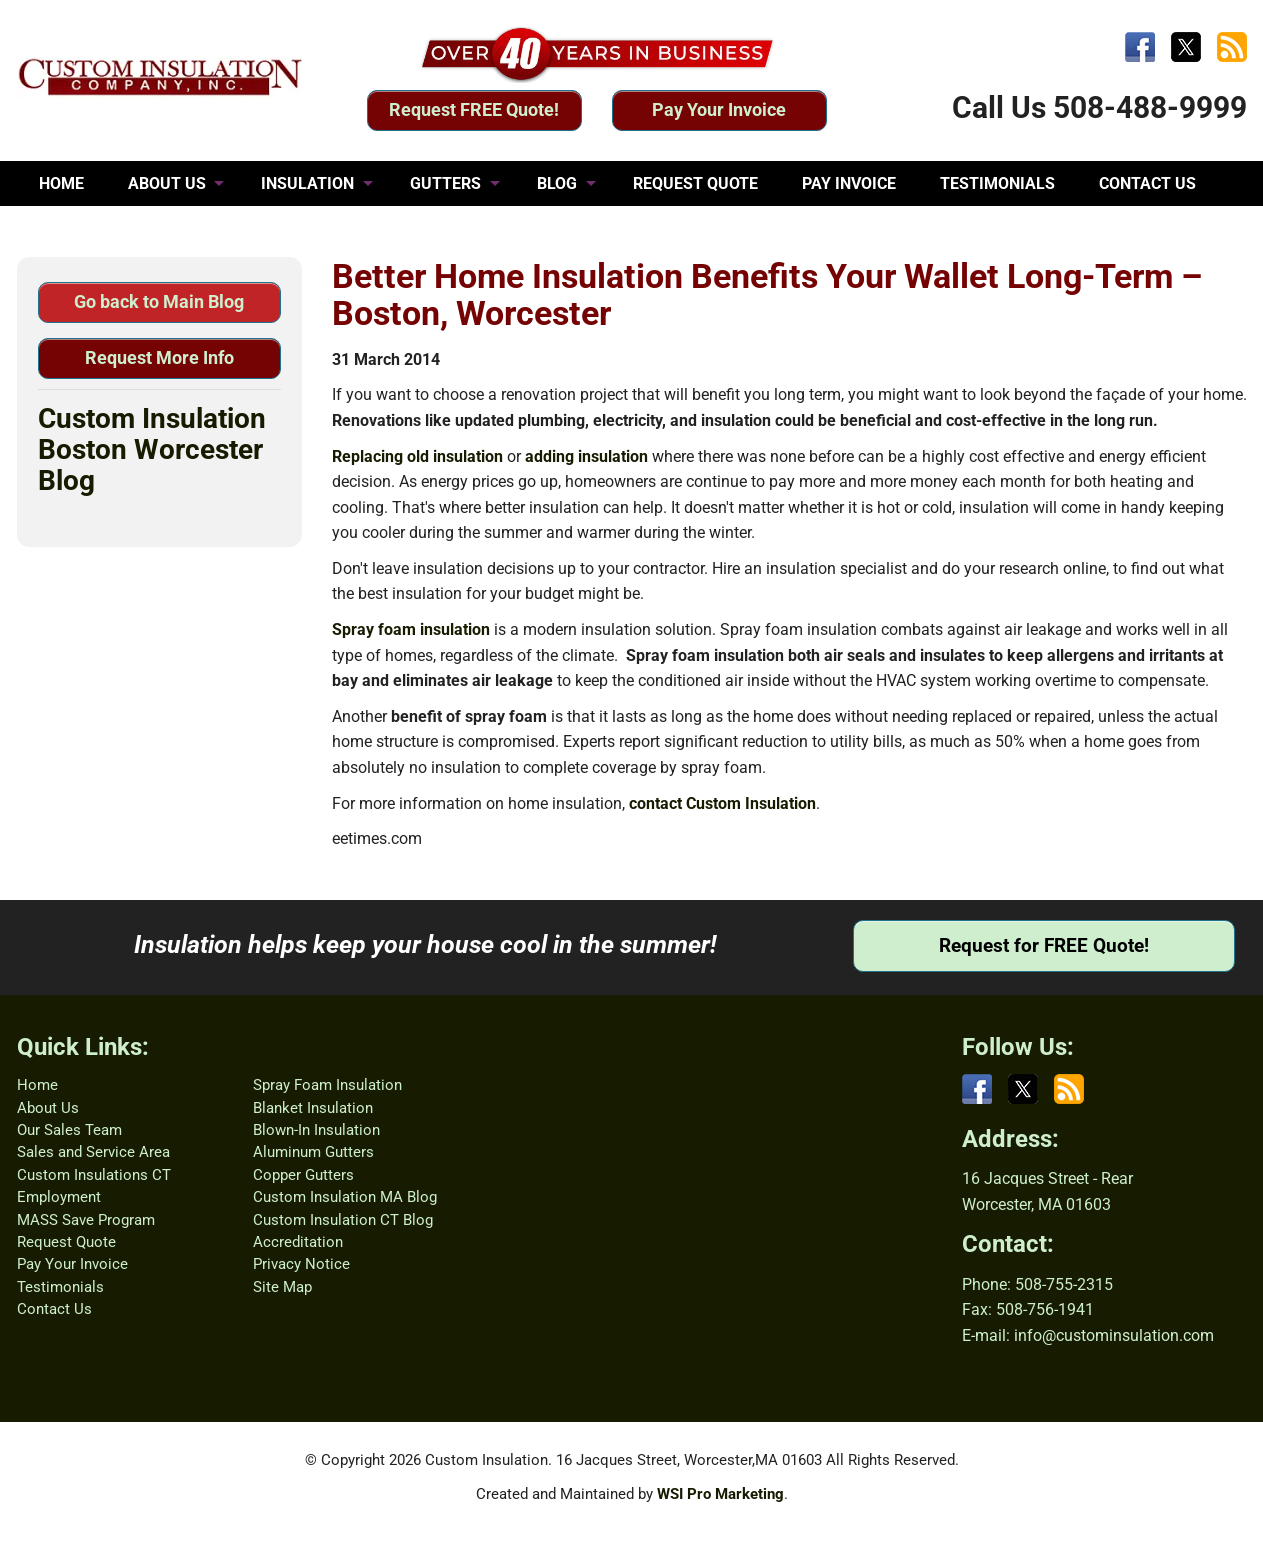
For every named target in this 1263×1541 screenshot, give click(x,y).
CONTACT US (1147, 183)
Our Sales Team (69, 1130)
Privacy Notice (301, 1264)
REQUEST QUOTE (695, 183)
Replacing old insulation (417, 456)
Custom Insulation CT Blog (343, 1220)
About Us (48, 1108)
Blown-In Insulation (316, 1130)
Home (37, 1085)
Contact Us (54, 1309)
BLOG (557, 183)
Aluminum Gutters (313, 1152)
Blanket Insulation (313, 1108)
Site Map (282, 1287)
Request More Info (159, 357)
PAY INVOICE (849, 183)
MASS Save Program (86, 1220)
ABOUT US (167, 183)
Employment (59, 1197)
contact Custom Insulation (722, 803)
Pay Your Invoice (719, 109)
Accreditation (298, 1242)
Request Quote (66, 1242)
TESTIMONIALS (997, 183)
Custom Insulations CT (94, 1175)
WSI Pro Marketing (720, 1494)
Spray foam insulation (411, 629)
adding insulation (586, 456)
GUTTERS (445, 183)
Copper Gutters (303, 1175)
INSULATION (307, 183)
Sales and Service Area (93, 1152)
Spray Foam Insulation (327, 1085)
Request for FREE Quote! (1044, 945)
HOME (61, 183)
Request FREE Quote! (474, 109)
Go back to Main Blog (159, 301)
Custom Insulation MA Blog (345, 1197)
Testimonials (60, 1287)
